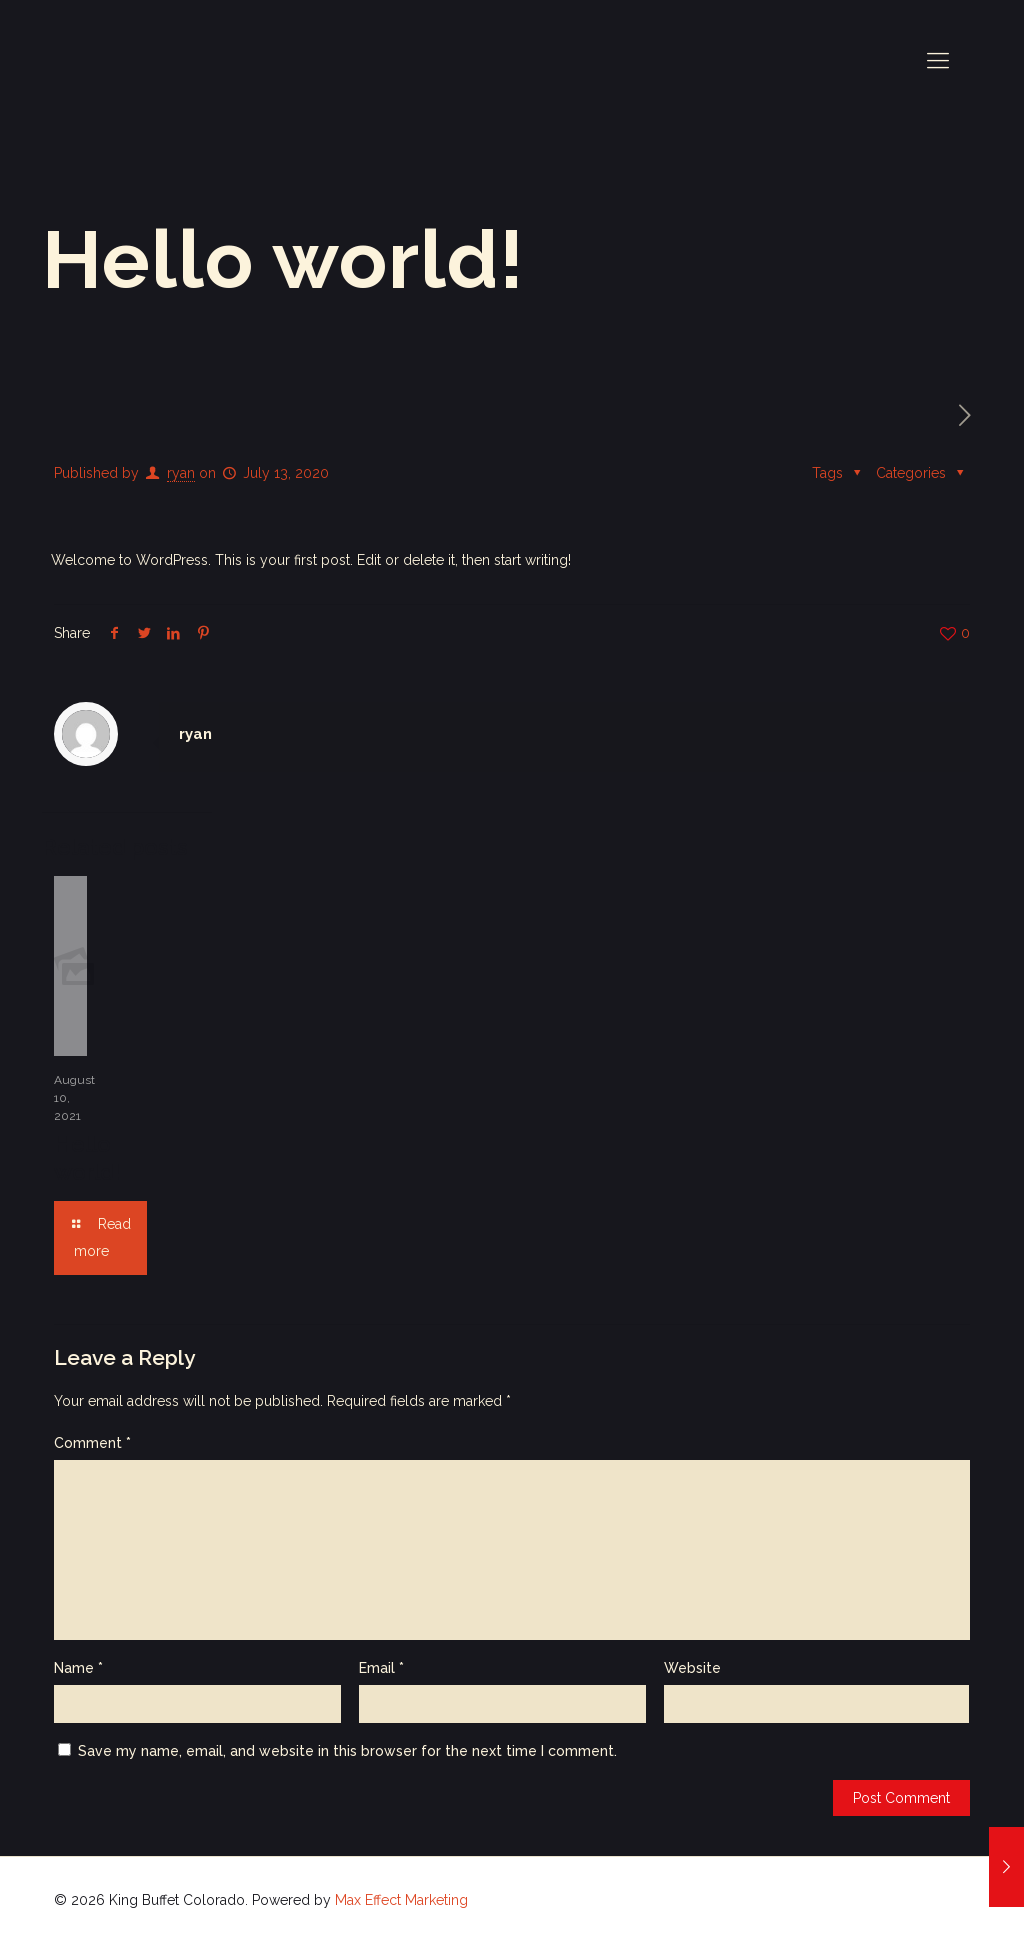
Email (381, 1668)
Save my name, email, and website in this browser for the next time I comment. (347, 1751)
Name (78, 1668)
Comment (92, 1443)
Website (692, 1668)
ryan (181, 473)
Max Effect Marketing (401, 1900)
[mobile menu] (938, 60)
